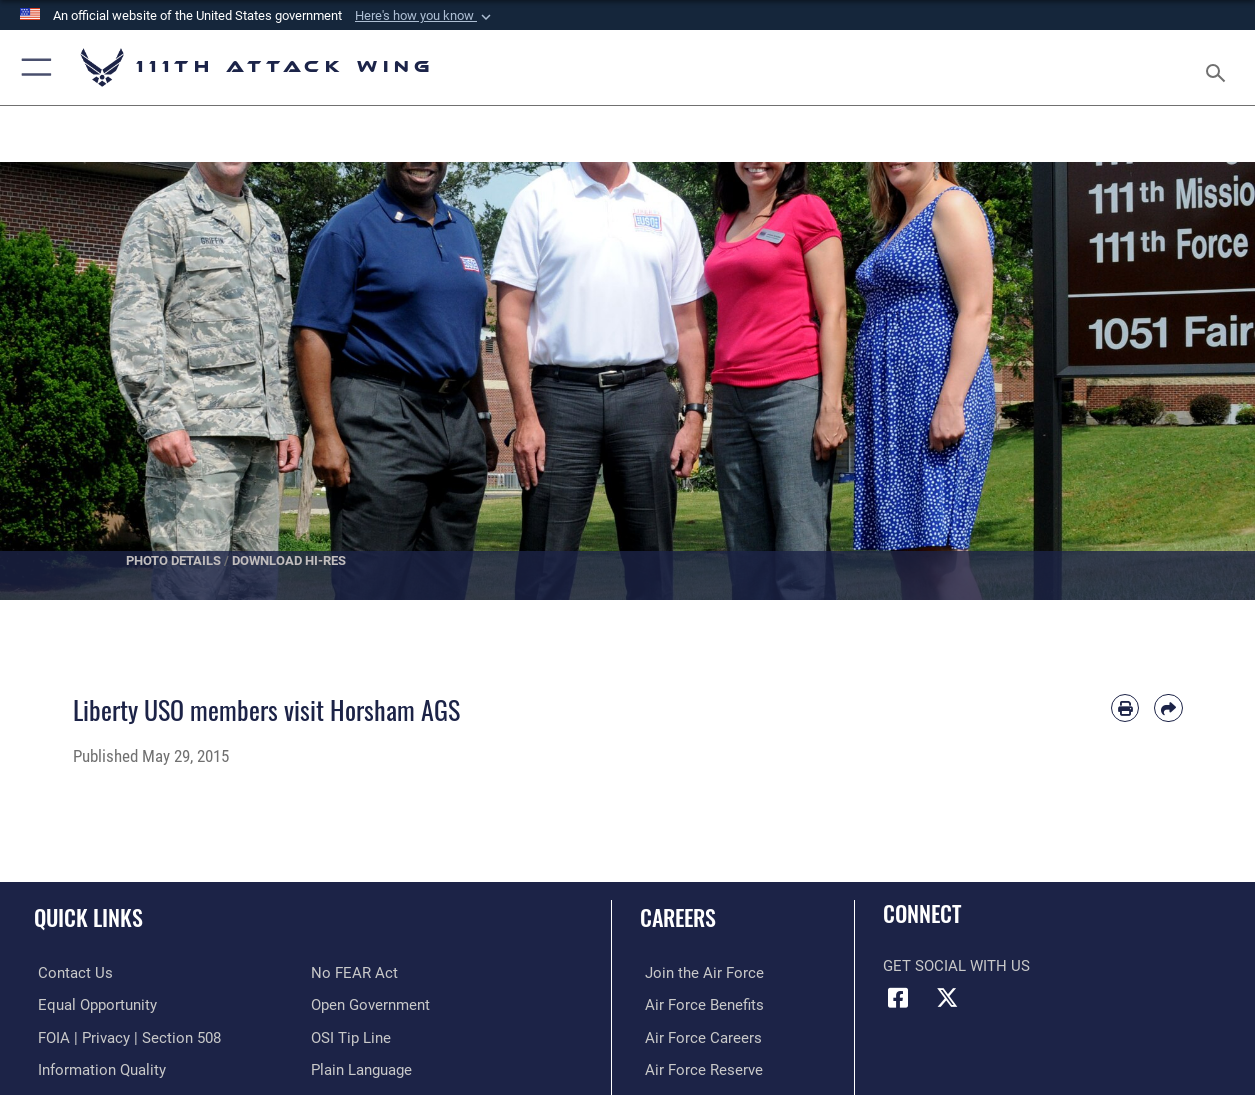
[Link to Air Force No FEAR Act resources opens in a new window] (354, 973)
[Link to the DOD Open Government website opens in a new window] (370, 1005)
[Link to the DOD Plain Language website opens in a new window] (361, 1069)
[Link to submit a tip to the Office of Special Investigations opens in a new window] (351, 1037)
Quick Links (88, 916)
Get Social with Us (956, 966)
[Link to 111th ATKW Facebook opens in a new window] (898, 998)
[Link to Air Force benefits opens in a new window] (699, 1005)
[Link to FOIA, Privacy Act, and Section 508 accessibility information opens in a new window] (125, 1037)
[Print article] (1125, 708)
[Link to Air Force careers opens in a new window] (698, 1037)
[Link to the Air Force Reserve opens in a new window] (699, 1069)
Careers (678, 916)
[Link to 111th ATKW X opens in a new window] (947, 998)
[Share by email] (1168, 708)
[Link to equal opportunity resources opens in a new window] (93, 1005)
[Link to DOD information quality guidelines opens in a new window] (98, 1069)
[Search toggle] (1220, 67)
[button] (425, 16)
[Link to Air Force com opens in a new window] (699, 973)
